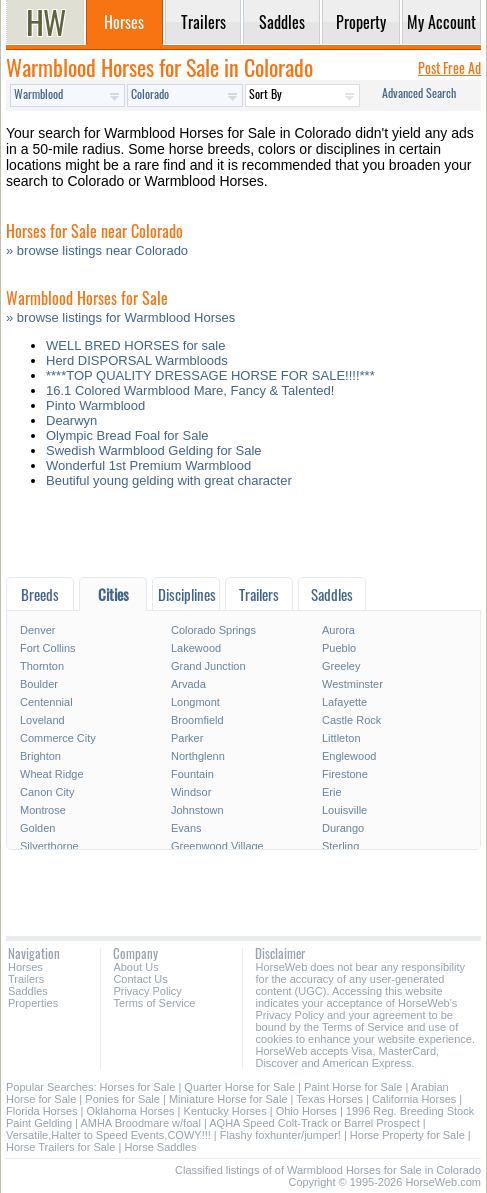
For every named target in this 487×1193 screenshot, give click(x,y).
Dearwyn (71, 420)
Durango (343, 828)
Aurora (338, 630)
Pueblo (339, 648)
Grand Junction (208, 666)
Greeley (341, 666)
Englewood (349, 756)
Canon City (47, 792)
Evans (186, 828)
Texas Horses (329, 1099)
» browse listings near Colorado (97, 250)
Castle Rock (351, 720)
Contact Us (140, 979)
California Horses (414, 1099)
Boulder (39, 684)
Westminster (352, 684)
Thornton (42, 666)
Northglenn (198, 756)
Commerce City (58, 738)
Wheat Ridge (52, 774)
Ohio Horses (306, 1111)
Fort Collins (48, 648)
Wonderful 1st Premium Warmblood (148, 465)
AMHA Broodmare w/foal (140, 1123)
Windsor (191, 792)
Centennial (46, 702)
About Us (135, 967)
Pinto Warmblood (95, 405)
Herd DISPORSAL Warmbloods (137, 360)
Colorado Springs (213, 630)
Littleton (341, 738)
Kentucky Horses (225, 1111)
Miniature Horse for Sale (228, 1099)
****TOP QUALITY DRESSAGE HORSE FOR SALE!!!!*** (210, 375)
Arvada (188, 684)
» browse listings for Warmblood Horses (120, 317)
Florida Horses (42, 1111)
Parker (187, 738)
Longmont (195, 702)
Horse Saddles (160, 1147)
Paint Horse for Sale (353, 1087)
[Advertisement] (243, 537)
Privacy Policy (147, 991)
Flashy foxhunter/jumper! (280, 1135)
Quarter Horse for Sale (239, 1087)
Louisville (344, 810)
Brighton (40, 756)
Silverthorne (49, 846)
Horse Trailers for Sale (60, 1147)
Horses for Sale (138, 1087)
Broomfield (197, 720)
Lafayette (344, 702)
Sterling (340, 846)
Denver (37, 630)
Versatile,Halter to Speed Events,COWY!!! (108, 1135)
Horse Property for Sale (407, 1135)
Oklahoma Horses (131, 1111)
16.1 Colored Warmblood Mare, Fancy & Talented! (190, 390)
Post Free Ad (449, 67)
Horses (25, 967)
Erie (332, 792)
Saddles (28, 991)
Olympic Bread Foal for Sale (127, 435)
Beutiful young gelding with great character (169, 480)
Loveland (42, 720)
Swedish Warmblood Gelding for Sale (154, 450)
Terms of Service (154, 1003)
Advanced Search (419, 92)
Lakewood (196, 648)
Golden (37, 828)
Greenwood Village (217, 846)
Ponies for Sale (122, 1099)
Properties (33, 1003)
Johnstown (197, 810)
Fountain (192, 774)
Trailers (26, 979)
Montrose (43, 810)
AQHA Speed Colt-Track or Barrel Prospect (314, 1123)
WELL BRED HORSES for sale (135, 345)
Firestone (345, 774)
